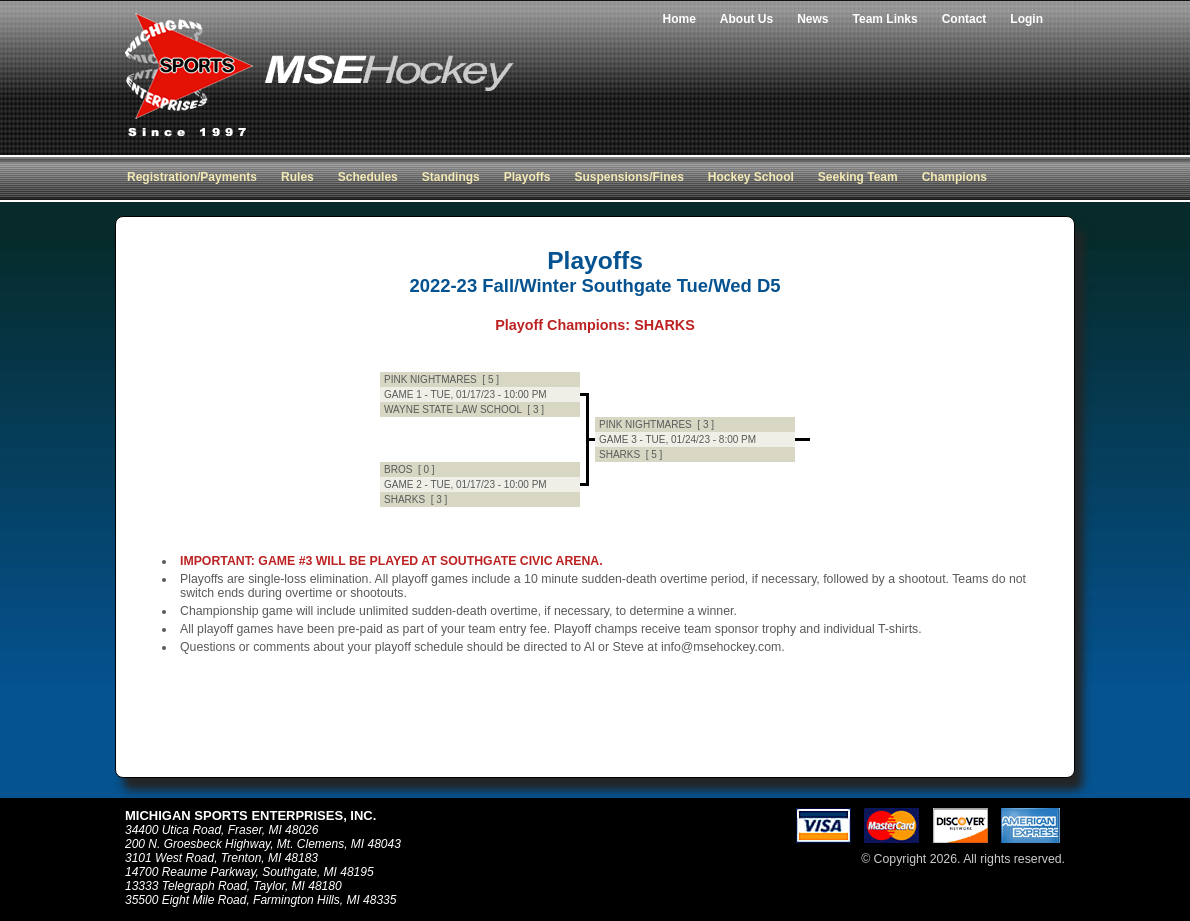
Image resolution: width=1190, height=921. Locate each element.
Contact (964, 19)
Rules (297, 177)
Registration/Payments (192, 177)
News (812, 19)
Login (1026, 19)
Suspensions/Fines (628, 177)
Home (679, 19)
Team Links (885, 19)
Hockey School (751, 177)
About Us (746, 19)
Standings (451, 177)
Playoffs (527, 177)
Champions (954, 177)
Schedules (368, 177)
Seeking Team (858, 177)
